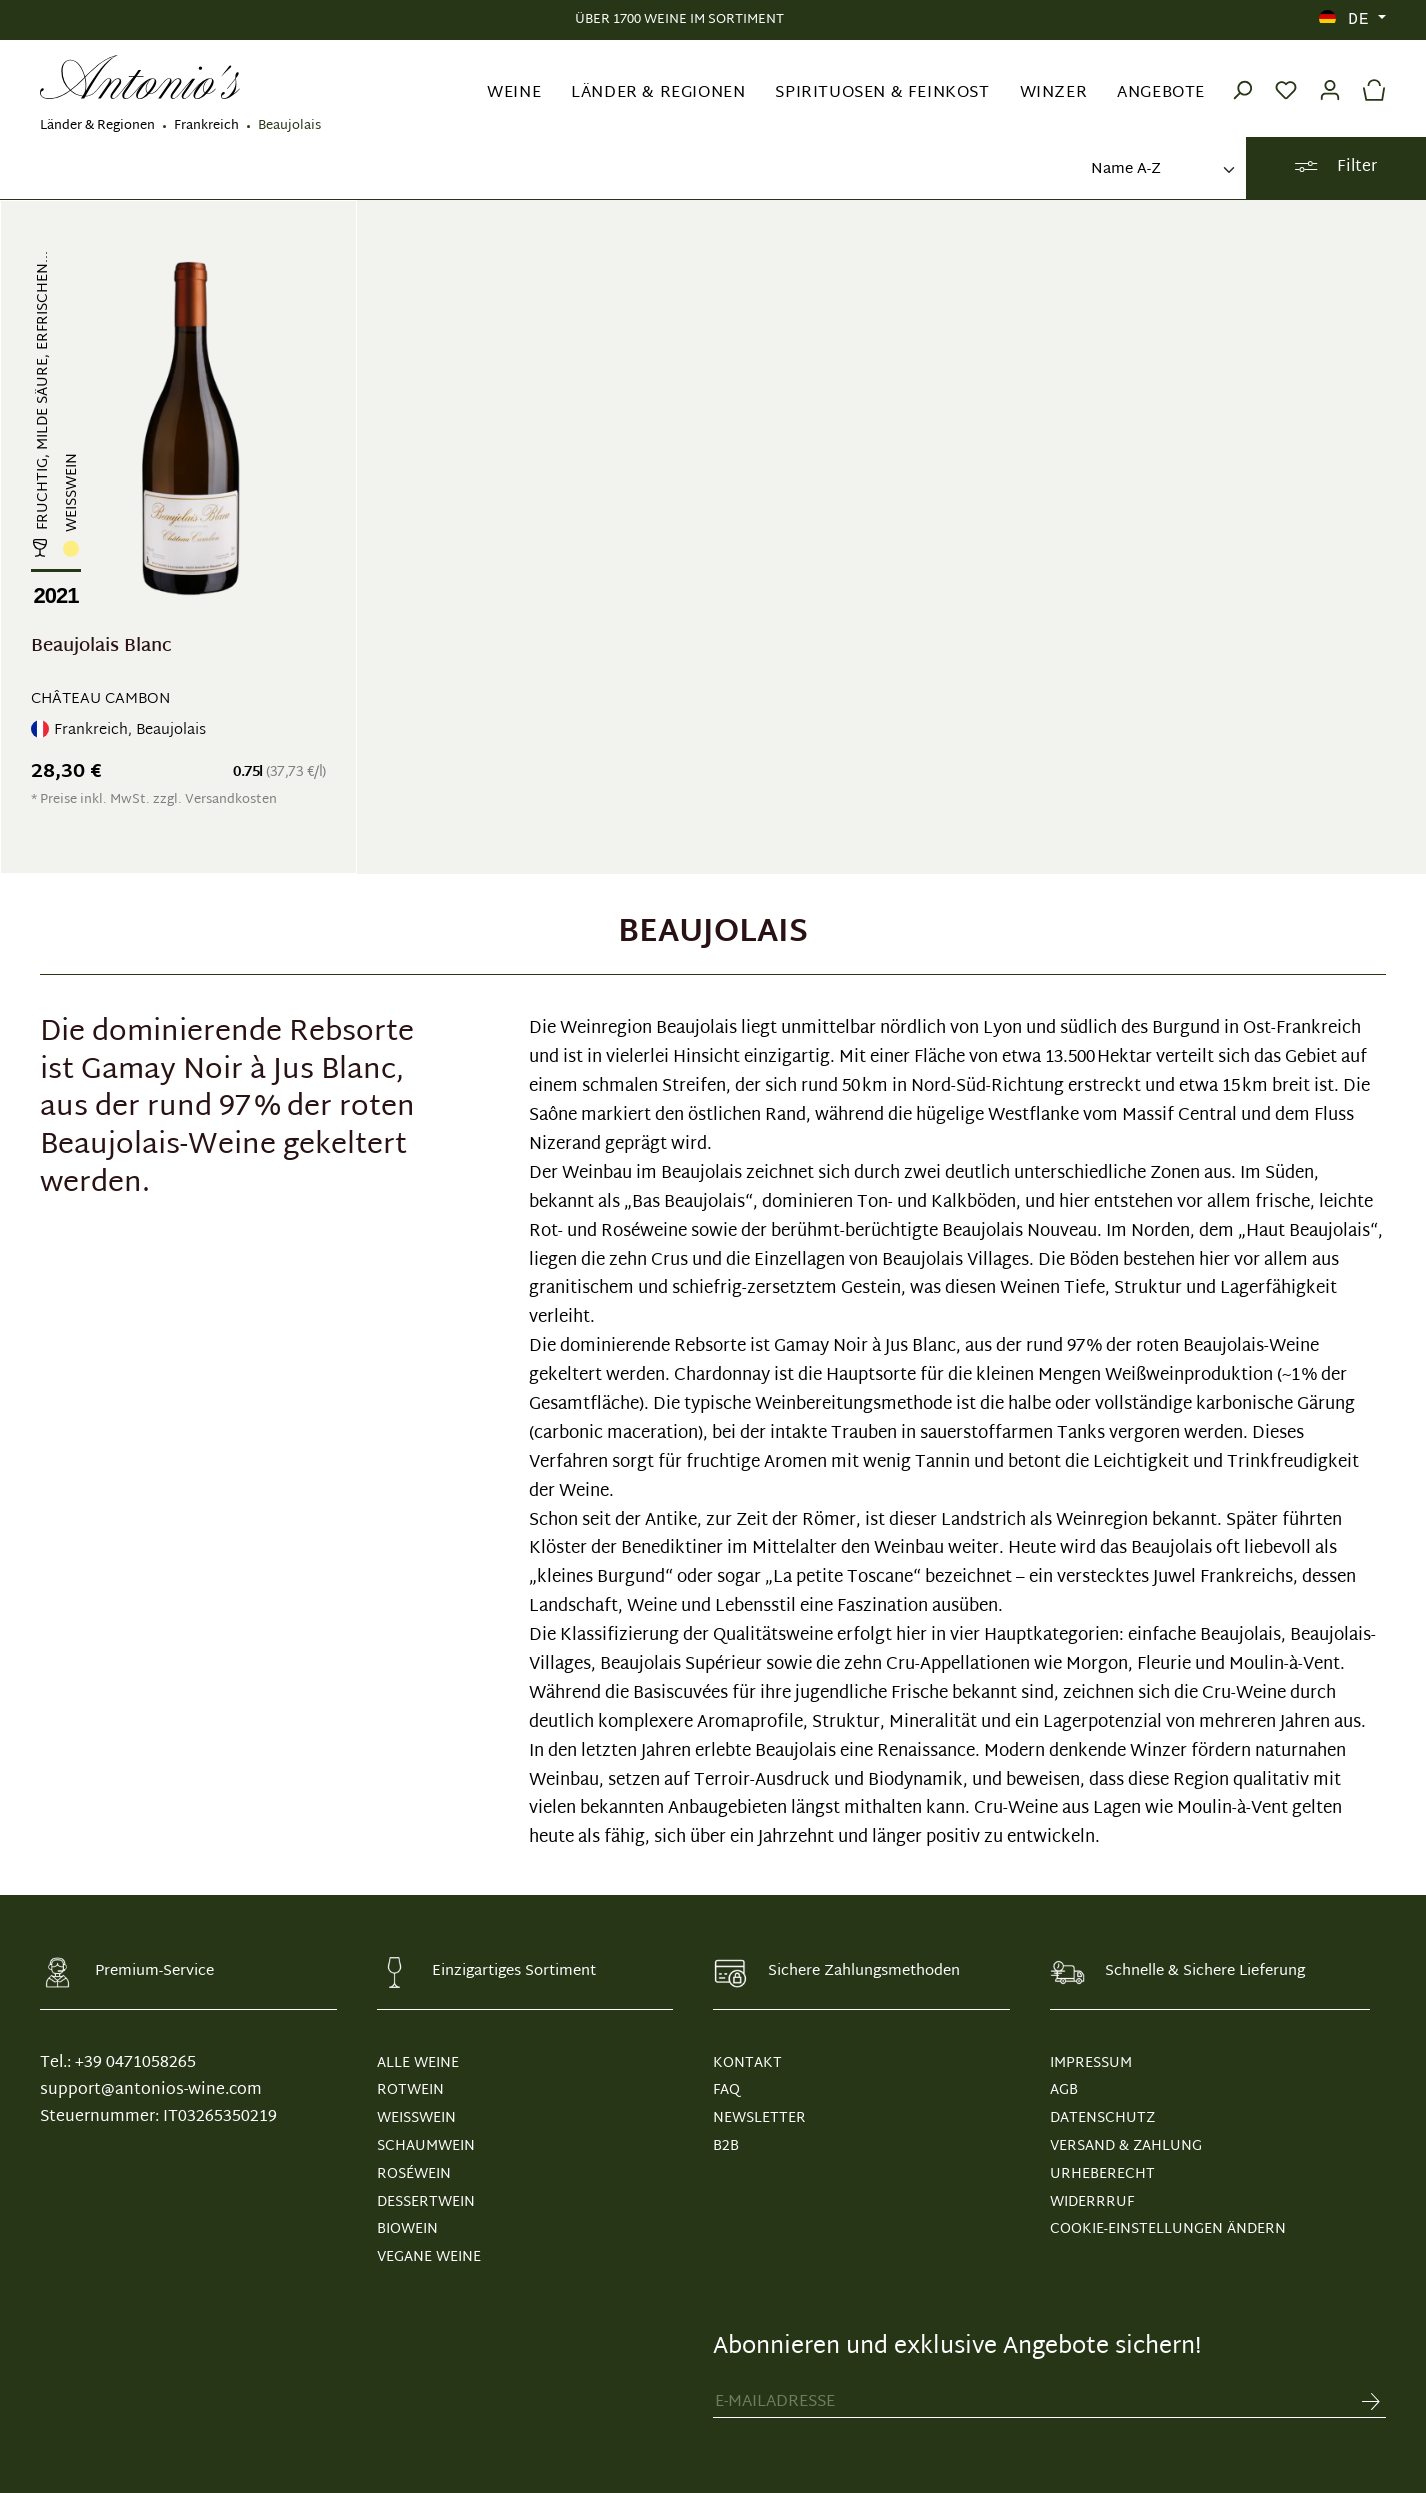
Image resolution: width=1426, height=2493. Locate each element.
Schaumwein (426, 2146)
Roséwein (414, 2174)
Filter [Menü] (1335, 167)
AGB (1064, 2090)
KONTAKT (747, 2063)
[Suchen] (1242, 77)
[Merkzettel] (1286, 77)
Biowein (407, 2229)
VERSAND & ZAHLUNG (1126, 2146)
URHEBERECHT (1102, 2174)
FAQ (726, 2090)
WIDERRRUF (1092, 2202)
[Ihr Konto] (1330, 77)
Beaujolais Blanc (101, 649)
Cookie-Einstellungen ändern (1168, 2229)
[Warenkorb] (1369, 77)
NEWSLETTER (759, 2118)
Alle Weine (418, 2063)
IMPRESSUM (1091, 2063)
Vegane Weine (429, 2257)
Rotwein (410, 2090)
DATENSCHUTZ (1102, 2118)
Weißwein (416, 2118)
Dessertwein (426, 2202)
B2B (726, 2146)
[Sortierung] (1161, 170)
